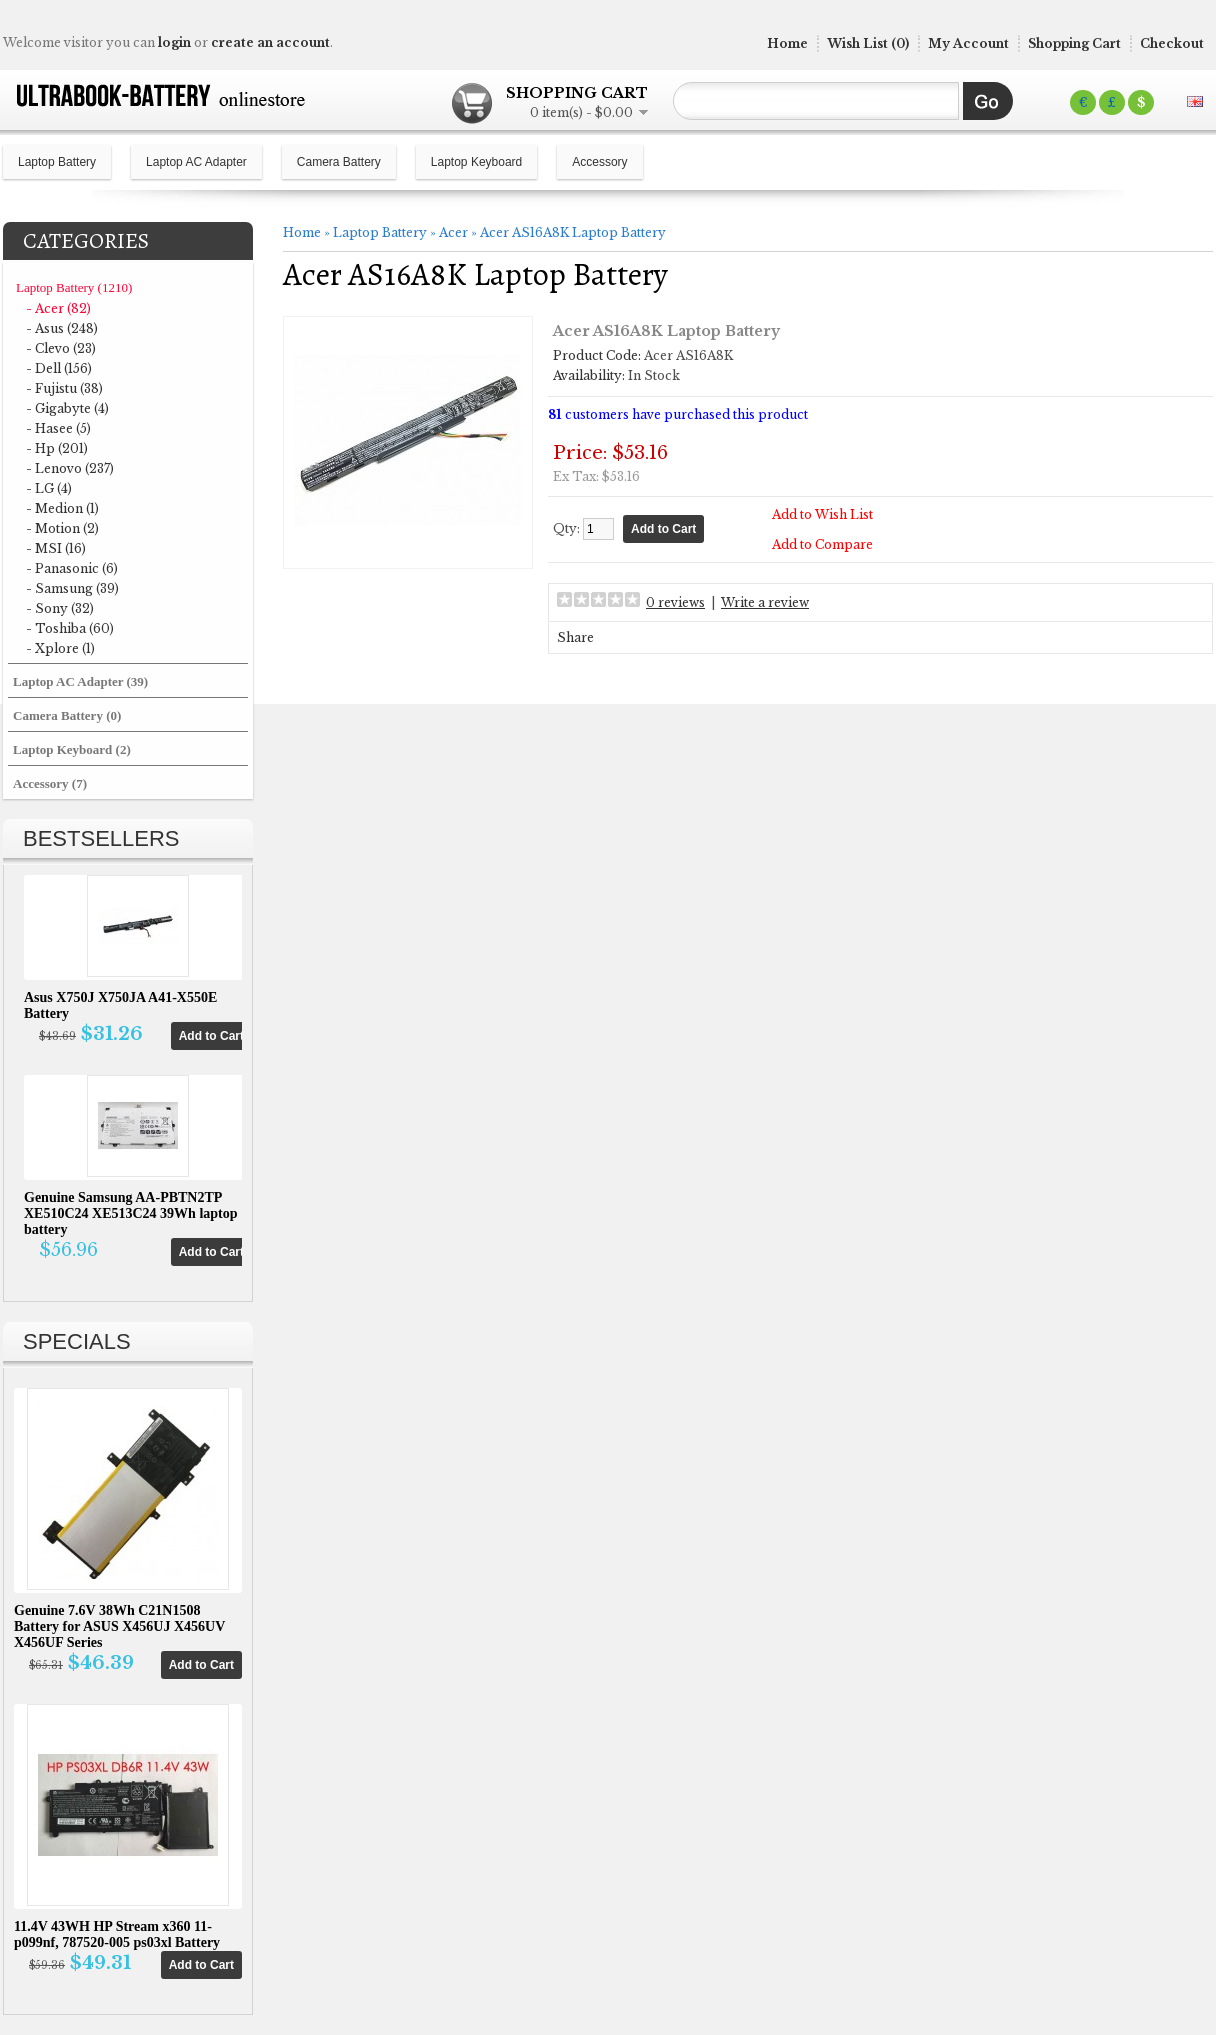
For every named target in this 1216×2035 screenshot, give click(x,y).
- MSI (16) (56, 548)
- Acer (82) (58, 308)
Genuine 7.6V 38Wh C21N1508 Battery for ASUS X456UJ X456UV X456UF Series (119, 1626)
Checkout (1172, 43)
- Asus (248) (62, 328)
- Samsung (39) (72, 588)
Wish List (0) (868, 43)
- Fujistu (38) (64, 388)
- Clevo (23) (61, 348)
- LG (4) (49, 488)
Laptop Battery (57, 162)
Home (787, 43)
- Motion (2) (62, 528)
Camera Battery (339, 162)
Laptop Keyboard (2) (72, 749)
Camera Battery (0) (67, 715)
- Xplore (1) (60, 648)
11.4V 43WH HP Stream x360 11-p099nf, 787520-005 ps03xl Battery (117, 1934)
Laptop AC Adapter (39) (80, 681)
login (174, 42)
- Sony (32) (60, 608)
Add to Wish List (822, 514)
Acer (453, 232)
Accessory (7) (50, 783)
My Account (968, 43)
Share (575, 637)
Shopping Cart (1074, 43)
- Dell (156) (59, 368)
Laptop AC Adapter (196, 162)
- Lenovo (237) (70, 468)
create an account (270, 42)
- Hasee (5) (58, 428)
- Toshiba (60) (70, 628)
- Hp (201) (57, 448)
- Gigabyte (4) (67, 408)
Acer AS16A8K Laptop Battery (573, 232)
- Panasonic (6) (72, 568)
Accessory (599, 162)
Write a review (765, 602)
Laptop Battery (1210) (74, 287)
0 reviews (675, 602)
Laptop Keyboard (476, 162)
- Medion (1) (62, 508)
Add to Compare (822, 544)
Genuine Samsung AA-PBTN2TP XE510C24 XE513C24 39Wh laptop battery (131, 1213)
